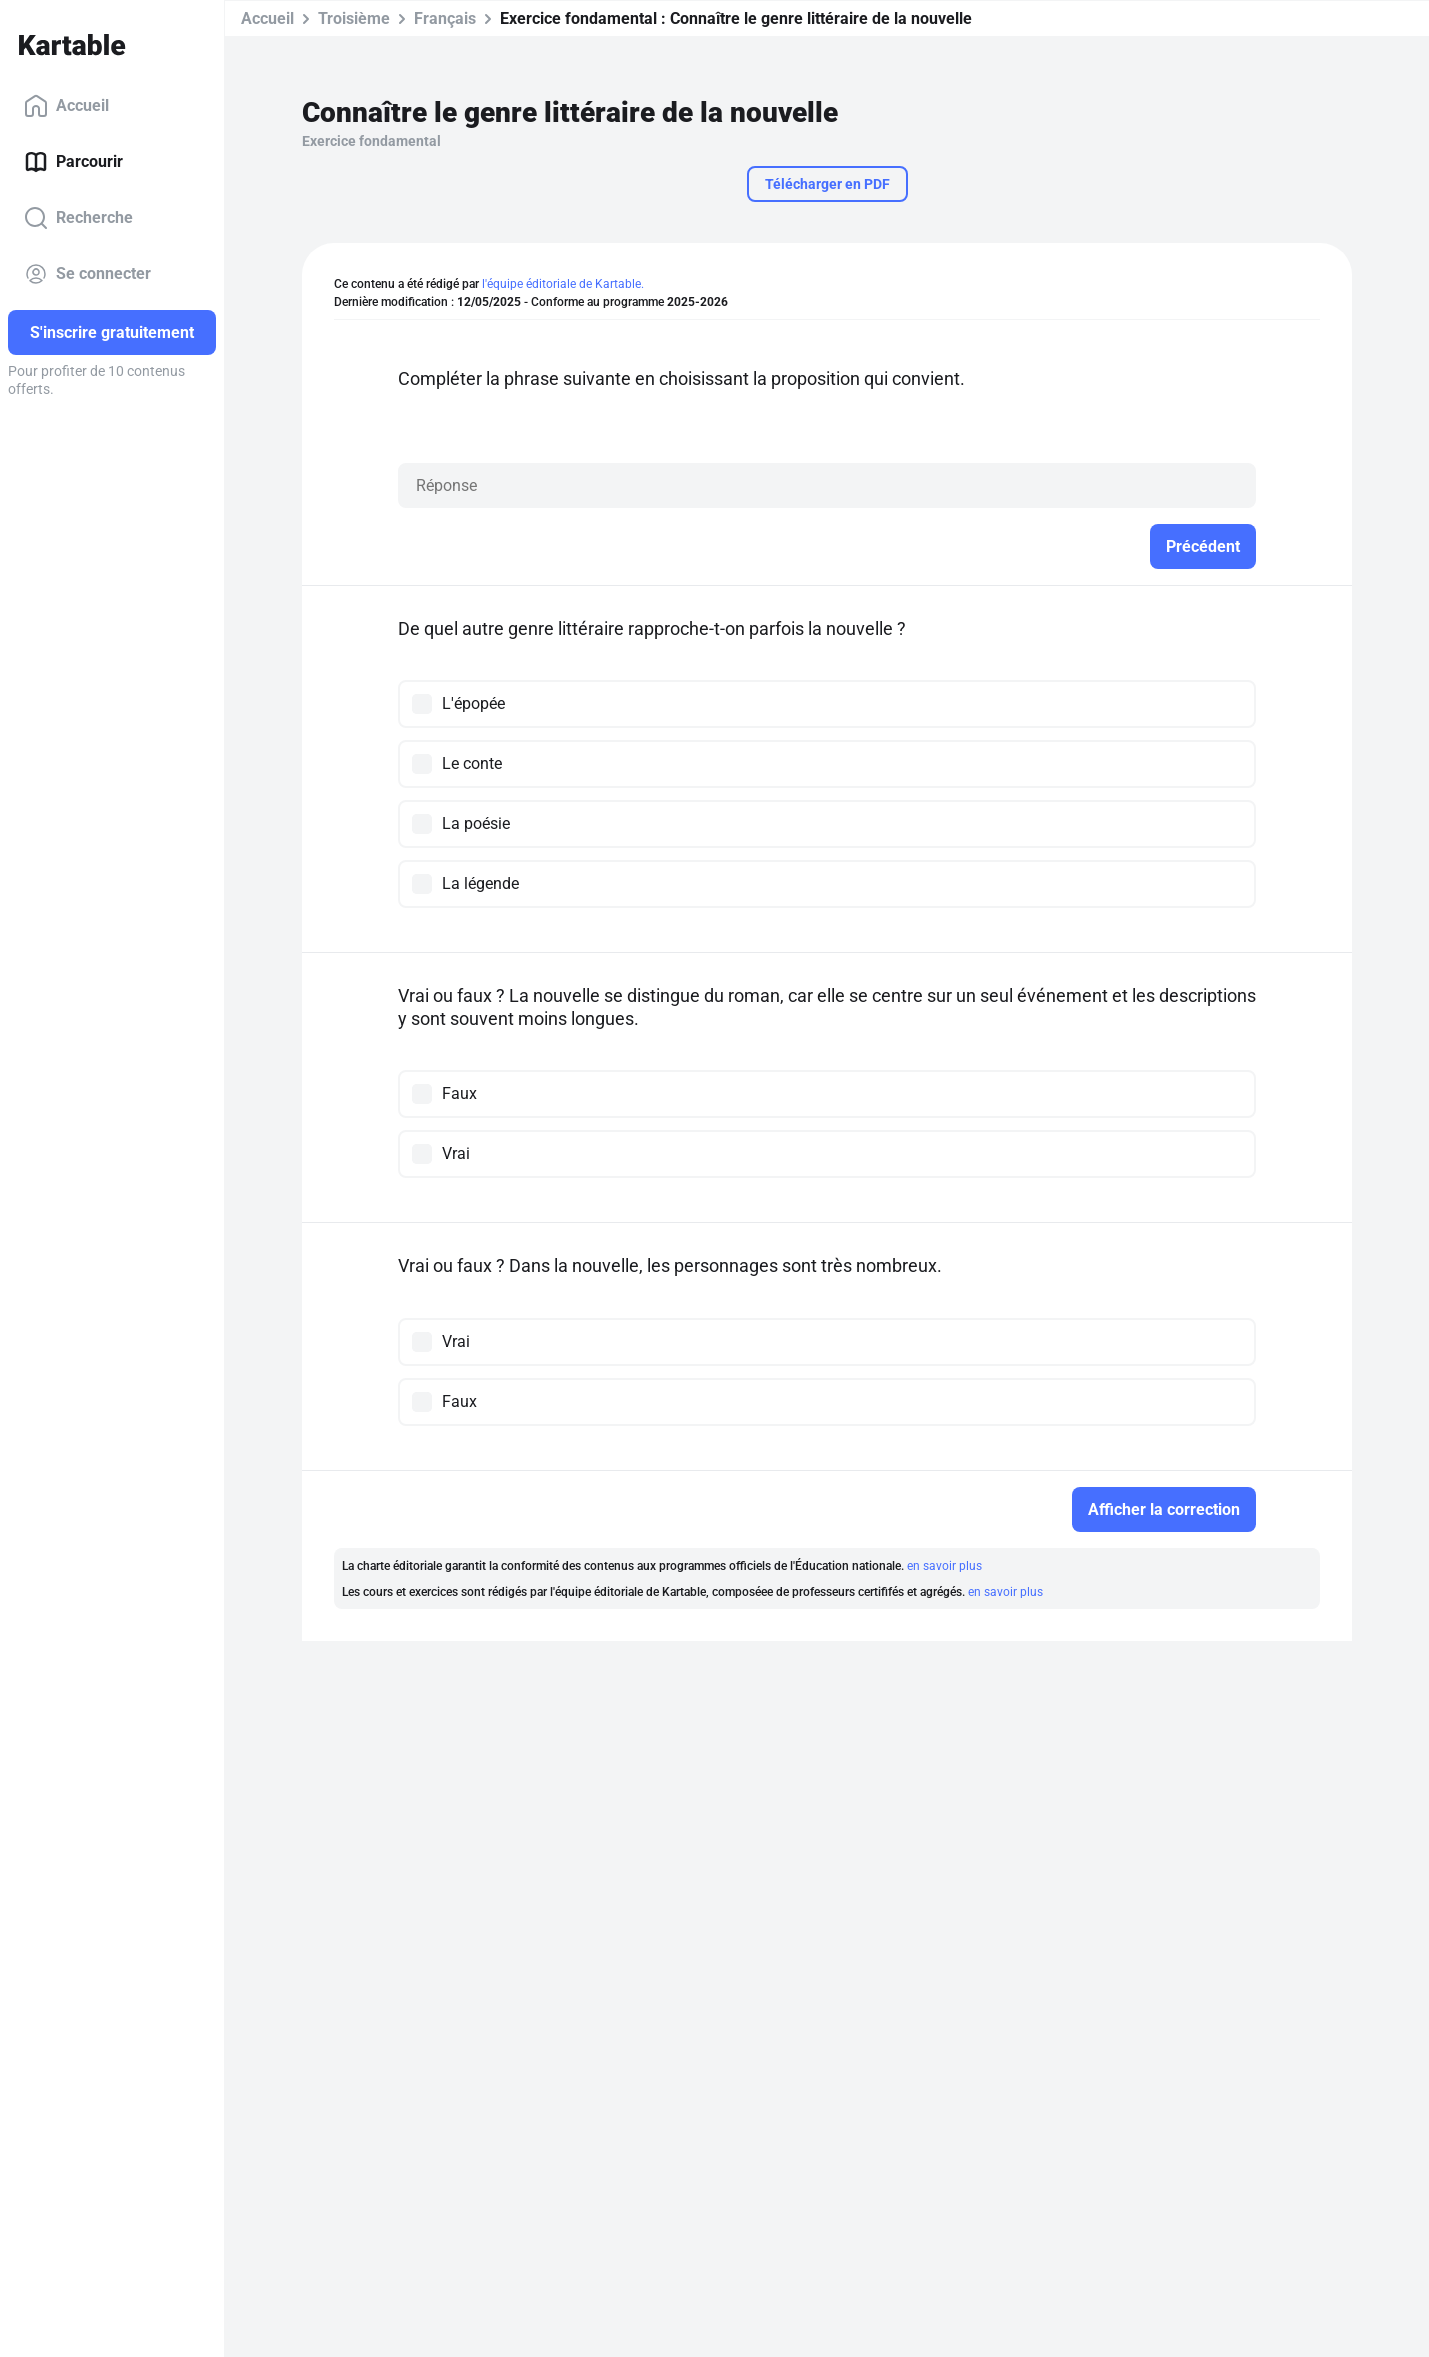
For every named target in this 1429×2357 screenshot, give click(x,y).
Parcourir (73, 162)
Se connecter (87, 274)
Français (445, 18)
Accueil (66, 106)
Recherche (78, 218)
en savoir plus (944, 1566)
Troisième (354, 18)
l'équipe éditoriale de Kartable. (563, 284)
